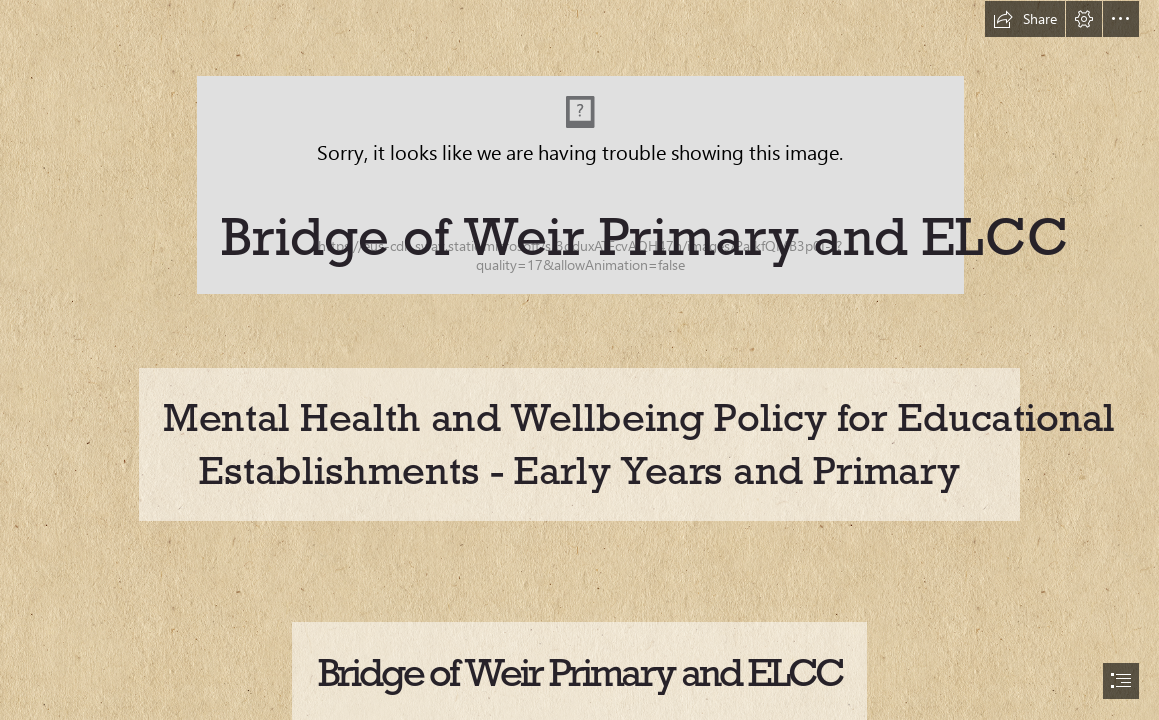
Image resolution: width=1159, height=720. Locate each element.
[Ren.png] (579, 146)
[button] (1025, 19)
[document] (579, 360)
